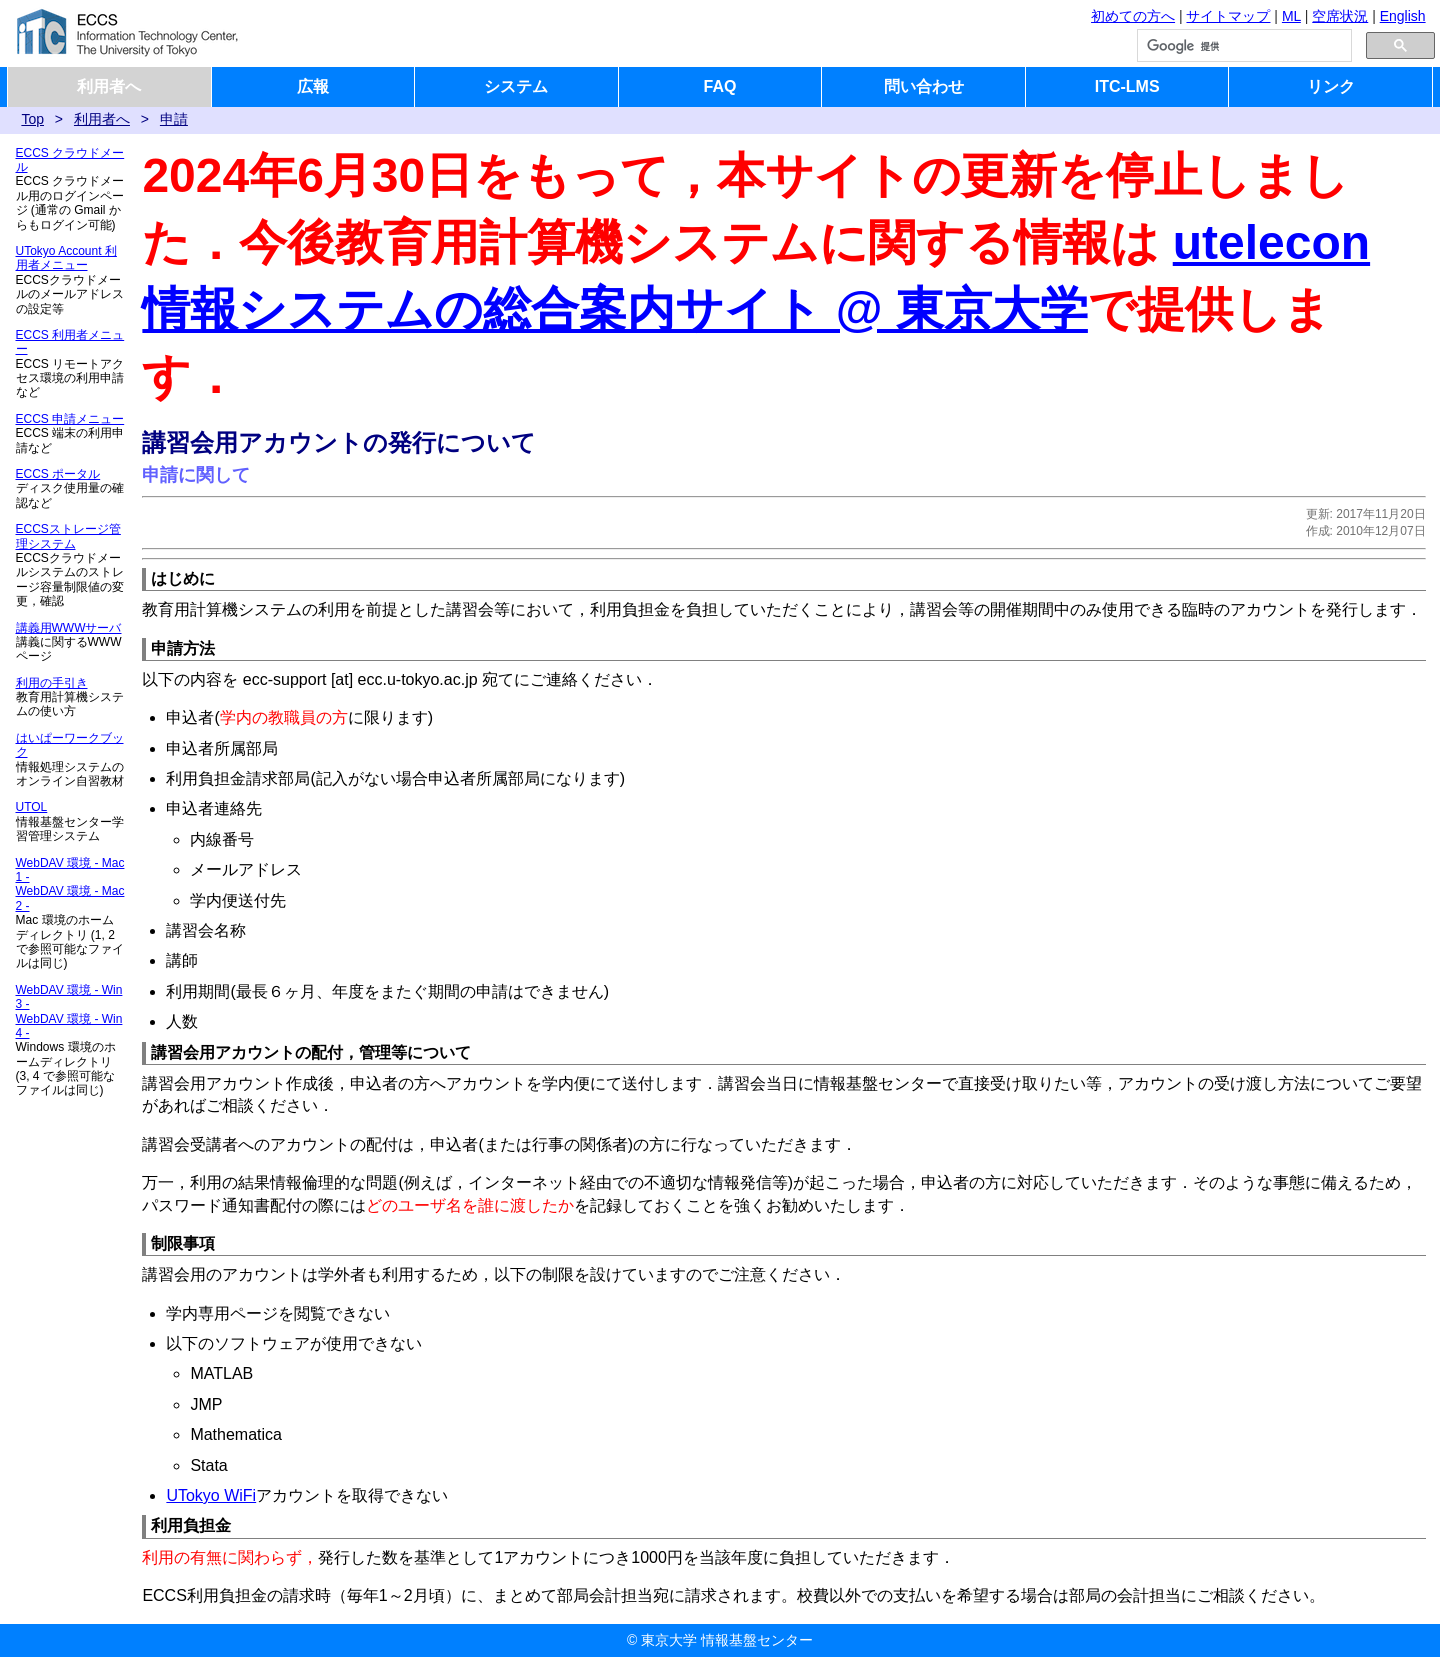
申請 (174, 119)
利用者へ (109, 86)
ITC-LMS (1127, 86)
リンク (1331, 86)
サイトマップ (1228, 16)
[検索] (1242, 46)
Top (32, 119)
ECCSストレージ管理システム (68, 536)
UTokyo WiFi (211, 1495)
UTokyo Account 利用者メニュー (66, 258)
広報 (313, 86)
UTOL (32, 807)
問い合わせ (924, 86)
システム (516, 86)
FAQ (720, 86)
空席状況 (1340, 16)
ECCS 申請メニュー (70, 419)
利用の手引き (52, 683)
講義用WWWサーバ (69, 628)
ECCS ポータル (58, 474)
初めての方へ (1133, 16)
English (1403, 16)
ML (1291, 16)
